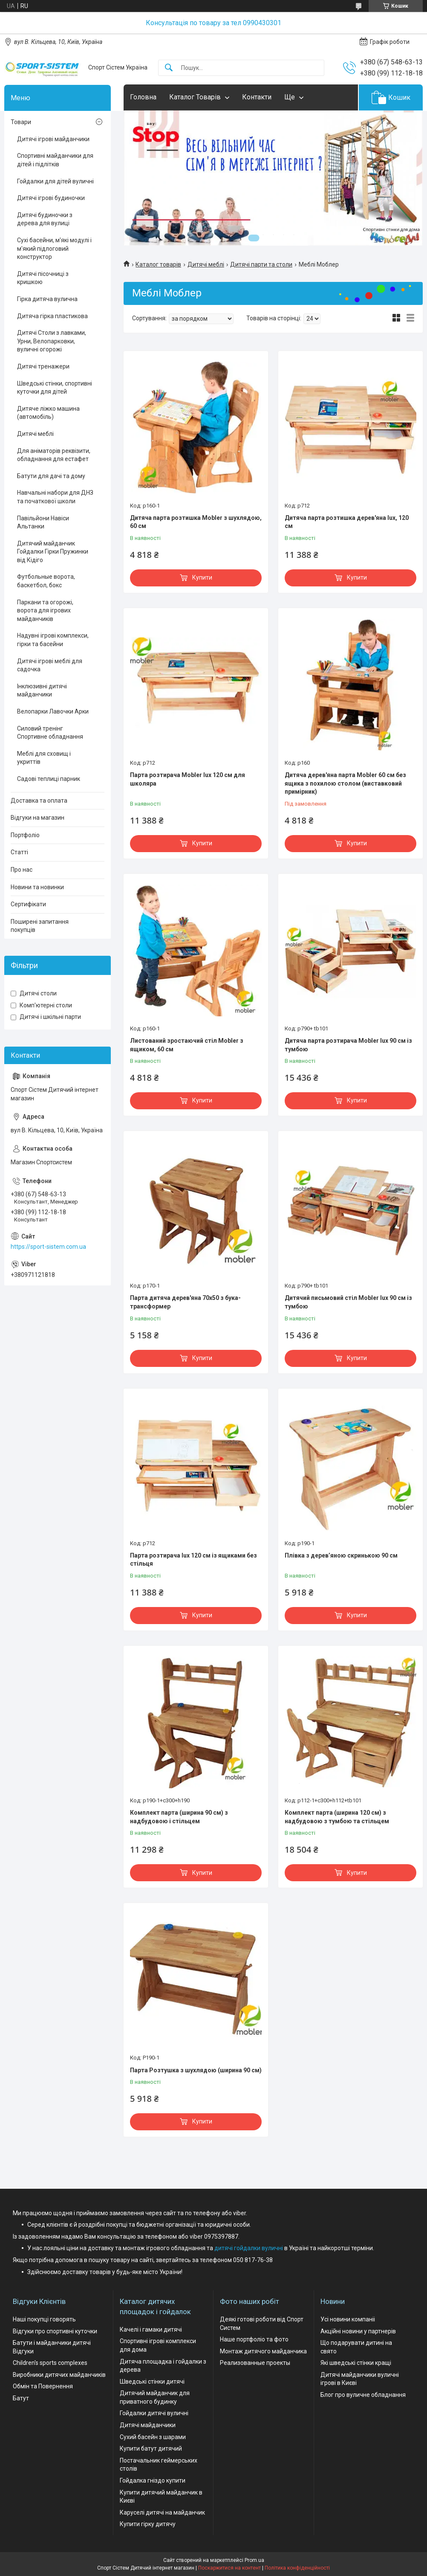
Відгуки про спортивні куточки (55, 2331)
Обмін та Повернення (43, 2386)
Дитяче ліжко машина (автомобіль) (48, 413)
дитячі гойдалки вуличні (248, 2248)
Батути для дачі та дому (51, 476)
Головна (143, 97)
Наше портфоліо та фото (254, 2339)
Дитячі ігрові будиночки (51, 197)
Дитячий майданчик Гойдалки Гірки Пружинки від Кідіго (52, 551)
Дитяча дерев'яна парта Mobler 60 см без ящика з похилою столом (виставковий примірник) (345, 783)
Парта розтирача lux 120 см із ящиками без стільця (193, 1559)
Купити (202, 577)
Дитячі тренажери (43, 366)
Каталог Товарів (195, 97)
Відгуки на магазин (37, 817)
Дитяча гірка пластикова (52, 316)
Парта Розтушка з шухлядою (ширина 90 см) (196, 2070)
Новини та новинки (37, 887)
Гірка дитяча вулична (47, 299)
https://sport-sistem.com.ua (48, 1246)
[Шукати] (169, 68)
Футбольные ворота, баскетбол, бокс (46, 581)
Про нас (21, 869)
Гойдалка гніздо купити (152, 2480)
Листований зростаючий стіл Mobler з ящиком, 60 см (186, 1045)
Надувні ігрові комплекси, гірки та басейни (53, 639)
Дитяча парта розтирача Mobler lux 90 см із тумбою (348, 1045)
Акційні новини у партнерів (358, 2331)
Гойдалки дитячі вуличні (154, 2413)
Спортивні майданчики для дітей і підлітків (55, 160)
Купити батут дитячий (151, 2448)
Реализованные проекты (255, 2362)
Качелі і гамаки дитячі (151, 2329)
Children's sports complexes (50, 2362)
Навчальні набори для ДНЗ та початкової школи (55, 497)
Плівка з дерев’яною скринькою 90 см (341, 1555)
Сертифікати (28, 904)
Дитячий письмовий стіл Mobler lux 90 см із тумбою (348, 1302)
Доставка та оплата (39, 800)
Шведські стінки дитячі (152, 2381)
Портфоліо (25, 835)
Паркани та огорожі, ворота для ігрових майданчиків (45, 610)
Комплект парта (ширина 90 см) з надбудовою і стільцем (179, 1817)
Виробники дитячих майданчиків (59, 2374)
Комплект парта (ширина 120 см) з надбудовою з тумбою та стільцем (337, 1817)
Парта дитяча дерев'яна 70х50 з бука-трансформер (185, 1302)
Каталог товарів (158, 264)
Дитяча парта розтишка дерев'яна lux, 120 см (347, 522)
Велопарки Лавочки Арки (53, 711)
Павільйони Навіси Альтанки (43, 522)
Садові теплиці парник (48, 778)
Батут (21, 2398)
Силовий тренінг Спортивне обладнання (50, 732)
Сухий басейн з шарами (153, 2437)
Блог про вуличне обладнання (363, 2394)
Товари (21, 122)
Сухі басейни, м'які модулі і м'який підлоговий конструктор (54, 248)
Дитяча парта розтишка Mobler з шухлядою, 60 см (196, 522)
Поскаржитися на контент (229, 2568)
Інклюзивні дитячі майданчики (42, 690)
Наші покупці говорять (44, 2319)
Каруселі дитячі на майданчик (162, 2512)
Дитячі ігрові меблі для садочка (49, 665)
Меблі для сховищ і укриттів (44, 758)
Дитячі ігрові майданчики (53, 139)
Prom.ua (254, 2560)
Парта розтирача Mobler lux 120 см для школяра (187, 779)
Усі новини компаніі (347, 2319)
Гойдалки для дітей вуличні (55, 181)
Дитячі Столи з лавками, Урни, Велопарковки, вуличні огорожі (51, 341)
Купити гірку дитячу (148, 2524)
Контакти (256, 97)
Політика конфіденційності (297, 2568)
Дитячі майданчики (148, 2425)
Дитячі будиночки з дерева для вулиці (44, 219)
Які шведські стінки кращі (355, 2362)
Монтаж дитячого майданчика (263, 2351)
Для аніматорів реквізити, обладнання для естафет (53, 455)
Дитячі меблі (206, 264)
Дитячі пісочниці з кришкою (43, 278)
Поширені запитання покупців (40, 926)
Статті (19, 852)
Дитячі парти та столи (261, 264)
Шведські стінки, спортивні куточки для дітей (54, 387)
